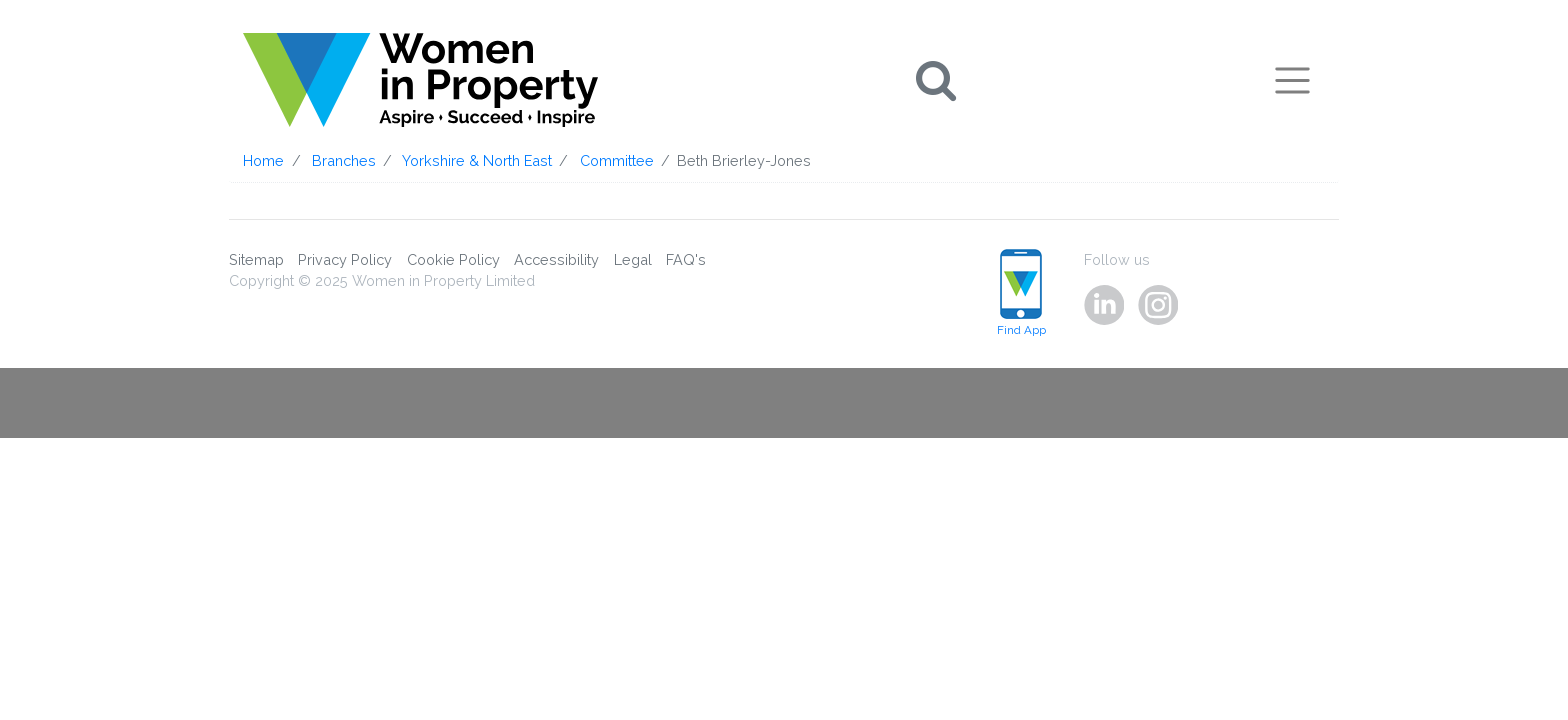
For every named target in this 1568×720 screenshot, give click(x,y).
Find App (1021, 293)
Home (263, 160)
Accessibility (556, 259)
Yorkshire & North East (477, 160)
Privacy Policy (345, 259)
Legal (633, 259)
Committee (617, 160)
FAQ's (686, 259)
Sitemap (256, 259)
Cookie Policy (453, 259)
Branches (344, 160)
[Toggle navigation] (1292, 80)
